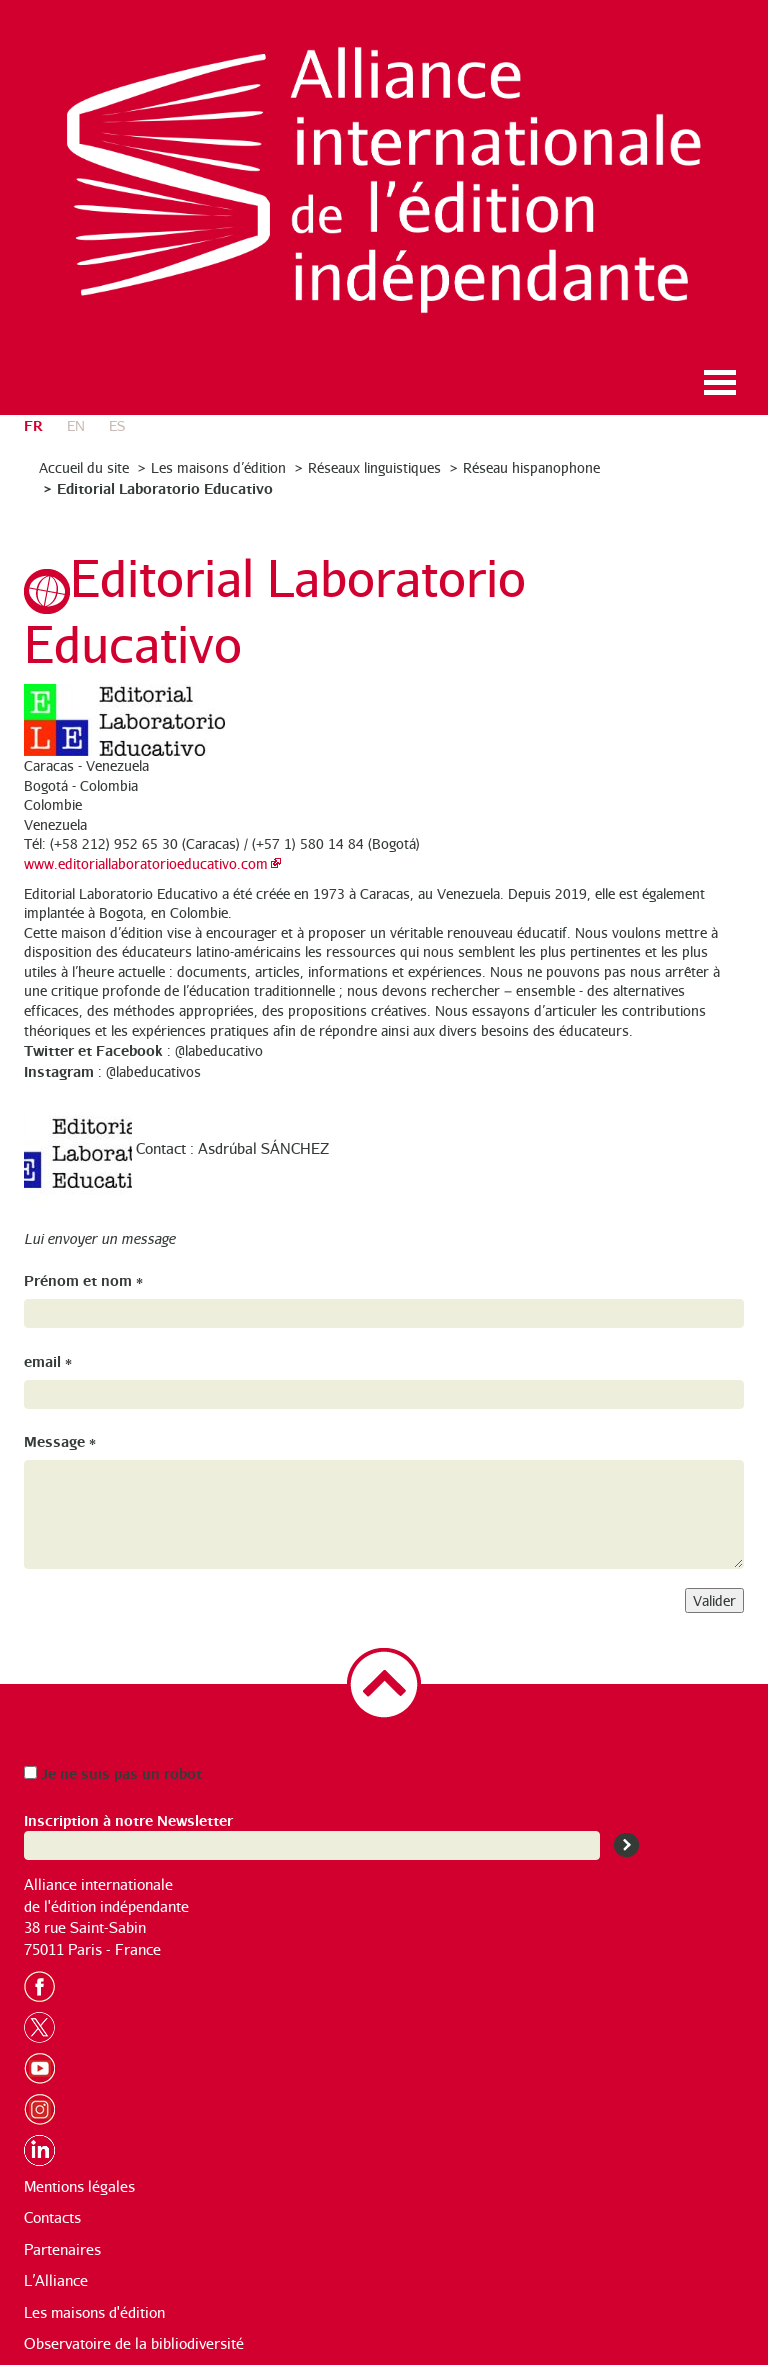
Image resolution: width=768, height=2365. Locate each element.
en (76, 425)
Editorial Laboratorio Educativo (165, 487)
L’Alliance (56, 2280)
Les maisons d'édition (94, 2312)
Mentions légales (79, 2186)
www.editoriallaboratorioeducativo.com (146, 863)
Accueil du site (84, 467)
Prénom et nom (83, 1279)
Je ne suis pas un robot (113, 1772)
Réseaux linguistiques (374, 467)
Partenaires (62, 2249)
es (117, 425)
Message (60, 1440)
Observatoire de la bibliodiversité (134, 2343)
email (48, 1360)
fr (33, 424)
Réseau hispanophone (531, 467)
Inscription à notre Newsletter (128, 1819)
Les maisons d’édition (218, 467)
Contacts (52, 2217)
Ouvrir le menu (720, 382)
